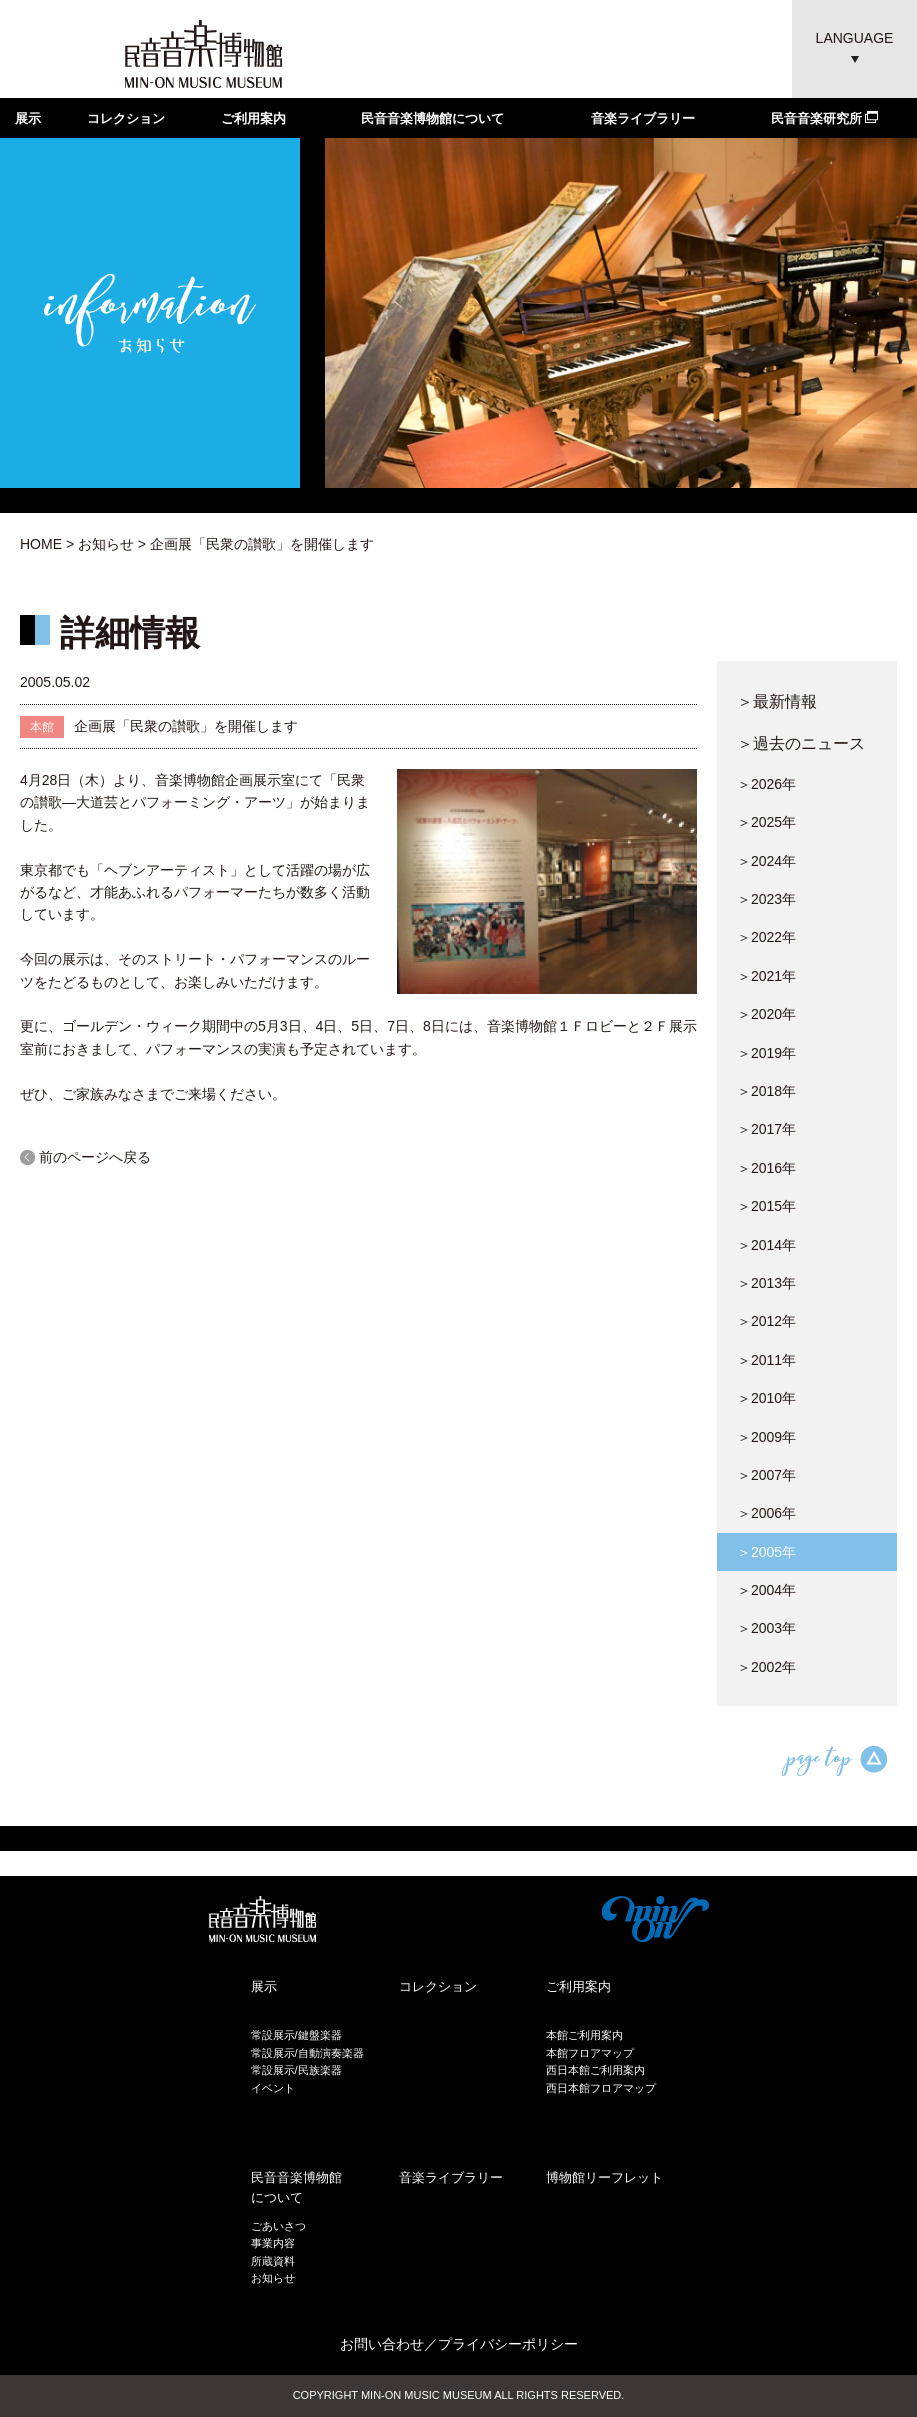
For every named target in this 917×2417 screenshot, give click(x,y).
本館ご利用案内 (584, 2035)
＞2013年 (766, 1283)
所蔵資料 (273, 2261)
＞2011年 (766, 1360)
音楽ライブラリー (643, 118)
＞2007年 (766, 1475)
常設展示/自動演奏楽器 (307, 2053)
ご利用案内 (253, 118)
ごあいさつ (278, 2226)
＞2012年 (766, 1321)
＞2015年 (766, 1206)
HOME (41, 544)
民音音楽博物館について (432, 118)
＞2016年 (766, 1168)
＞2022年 (766, 937)
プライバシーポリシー (508, 2344)
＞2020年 (766, 1014)
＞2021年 (766, 976)
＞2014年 (766, 1245)
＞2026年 (766, 784)
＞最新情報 (777, 701)
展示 (28, 118)
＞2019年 (766, 1053)
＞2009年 (766, 1437)
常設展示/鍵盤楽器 (296, 2035)
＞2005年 (766, 1552)
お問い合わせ (382, 2344)
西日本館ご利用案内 (595, 2070)
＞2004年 (766, 1590)
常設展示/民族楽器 (296, 2070)
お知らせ (106, 544)
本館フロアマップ (590, 2053)
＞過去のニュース (801, 743)
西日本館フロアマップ (601, 2088)
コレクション (126, 118)
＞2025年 (766, 822)
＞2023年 (766, 899)
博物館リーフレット (604, 2177)
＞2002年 (766, 1667)
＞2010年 (766, 1398)
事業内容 (273, 2243)
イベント (273, 2088)
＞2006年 (766, 1513)
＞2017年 (766, 1129)
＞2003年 (766, 1628)
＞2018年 (766, 1091)
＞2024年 (766, 861)
